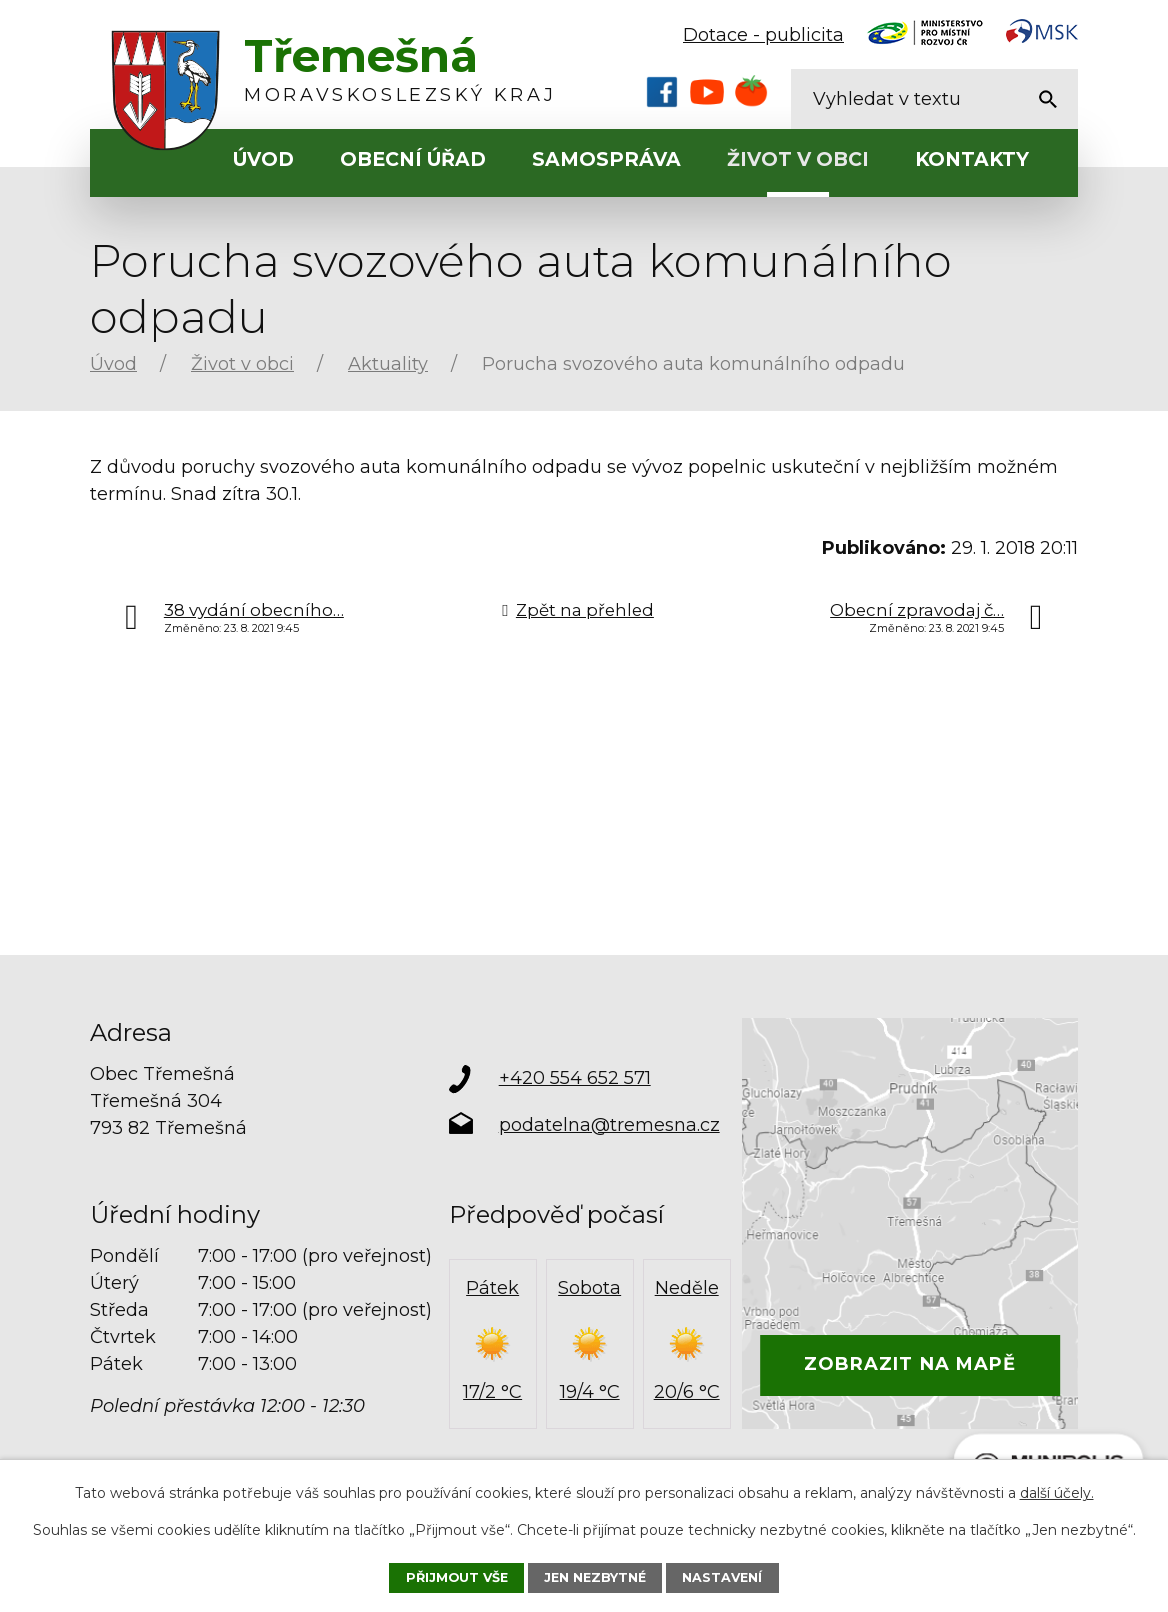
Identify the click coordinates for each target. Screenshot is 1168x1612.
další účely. (1057, 1493)
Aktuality (388, 364)
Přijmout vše (457, 1577)
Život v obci (798, 159)
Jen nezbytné (595, 1577)
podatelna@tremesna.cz (609, 1125)
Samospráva (606, 159)
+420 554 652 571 (575, 1078)
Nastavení (722, 1577)
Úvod (263, 159)
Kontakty (972, 159)
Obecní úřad (413, 159)
